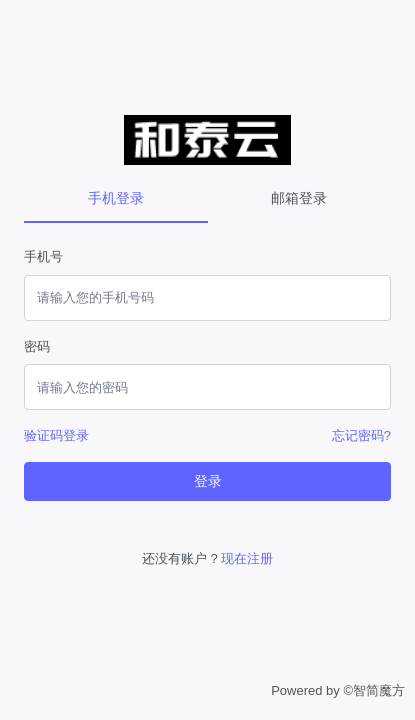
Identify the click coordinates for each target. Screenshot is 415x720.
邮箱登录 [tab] (299, 198)
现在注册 (247, 558)
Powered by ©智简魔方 (338, 690)
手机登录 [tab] (116, 198)
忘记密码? (361, 435)
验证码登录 (56, 435)
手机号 (43, 256)
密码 (37, 346)
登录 (208, 481)
